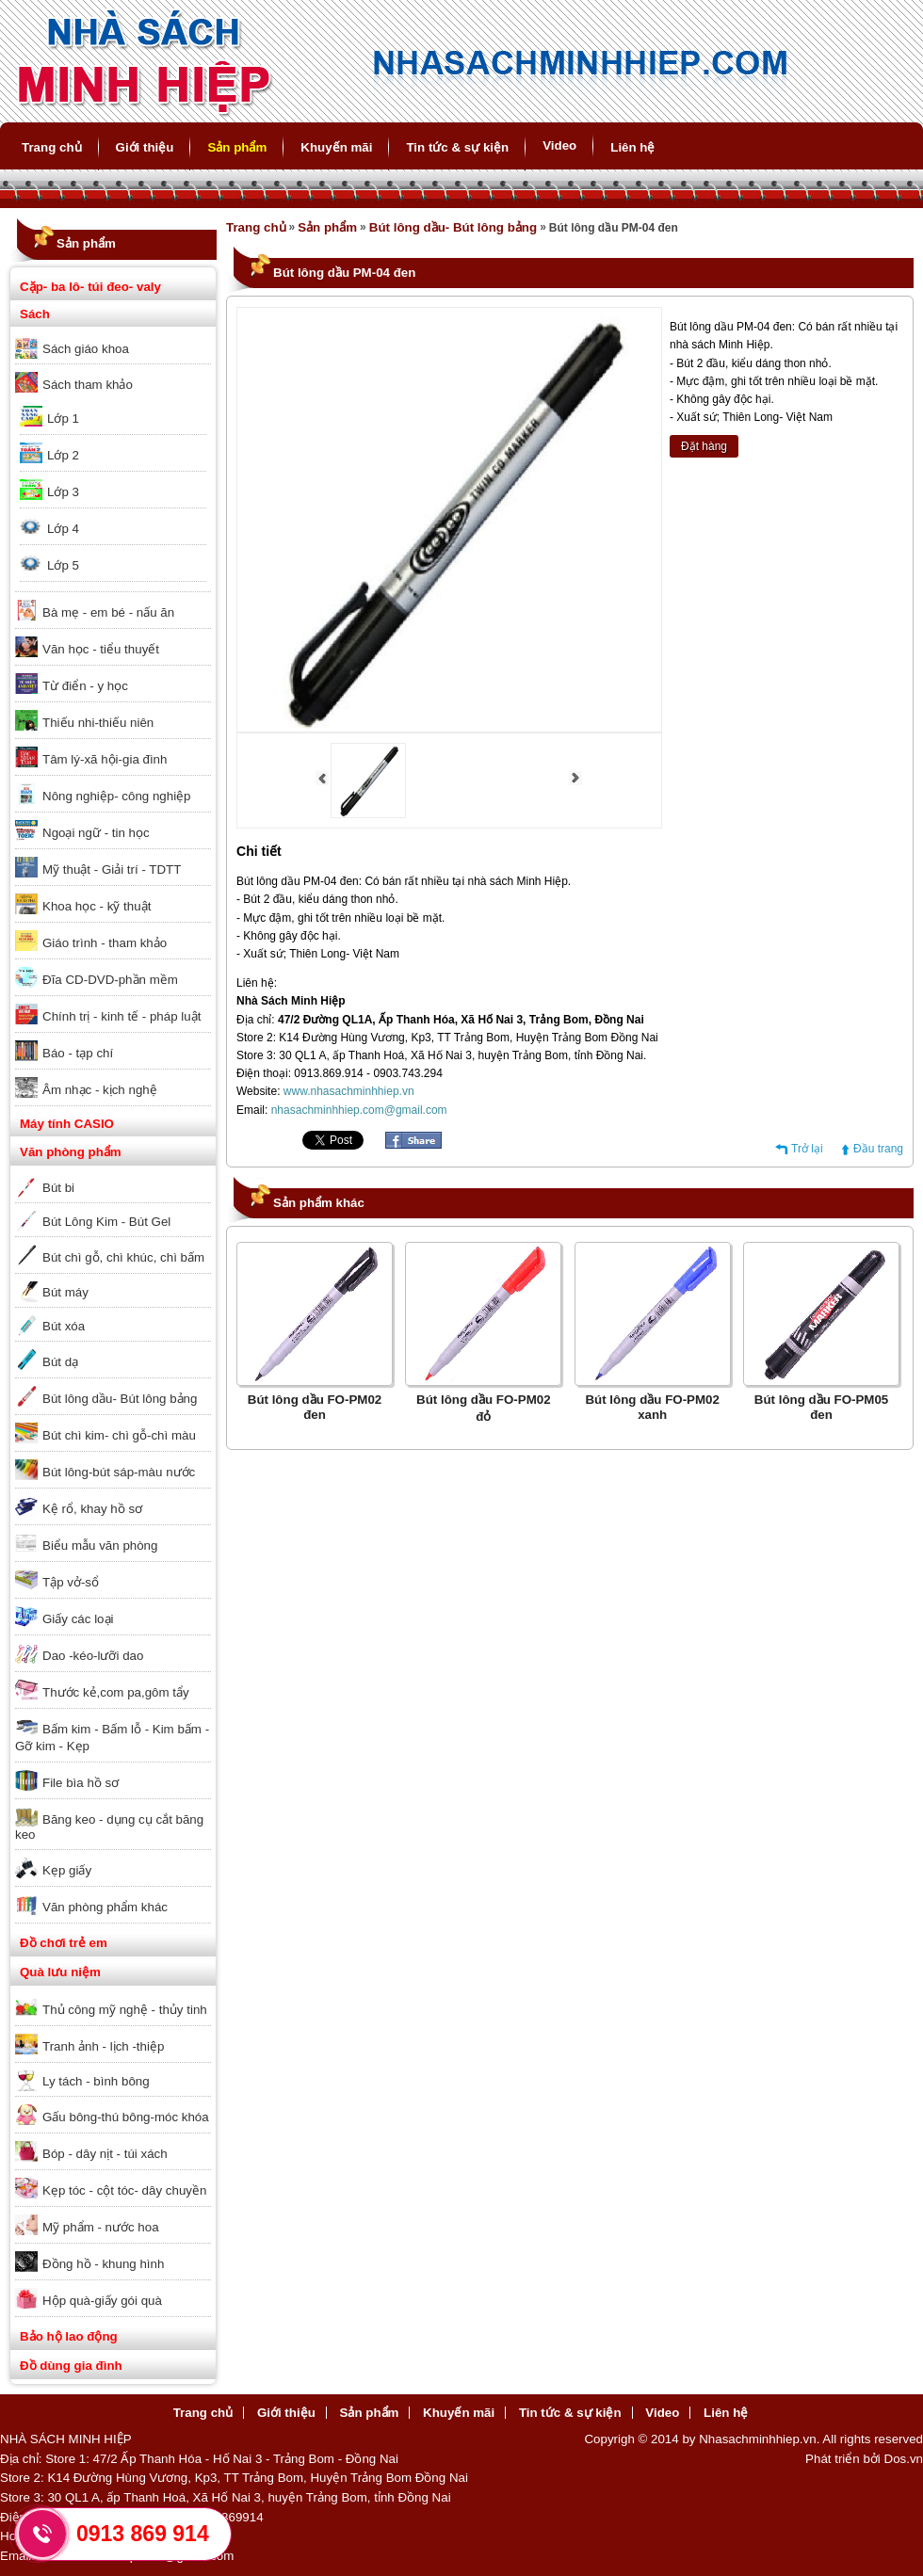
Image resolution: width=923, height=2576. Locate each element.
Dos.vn (903, 2459)
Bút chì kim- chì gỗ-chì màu (119, 1435)
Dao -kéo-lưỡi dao (92, 1656)
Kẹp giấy (66, 1870)
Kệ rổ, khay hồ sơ (92, 1509)
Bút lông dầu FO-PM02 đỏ (483, 1408)
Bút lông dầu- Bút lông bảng (119, 1399)
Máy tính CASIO (67, 1124)
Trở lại (807, 1148)
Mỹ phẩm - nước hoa (100, 2227)
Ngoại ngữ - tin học (96, 833)
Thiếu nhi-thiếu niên (98, 723)
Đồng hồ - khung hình (103, 2264)
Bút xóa (63, 1326)
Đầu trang (878, 1148)
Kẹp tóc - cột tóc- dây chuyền (124, 2190)
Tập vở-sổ (70, 1582)
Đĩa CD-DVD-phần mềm (110, 980)
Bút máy (65, 1292)
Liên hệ (632, 147)
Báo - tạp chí (77, 1053)
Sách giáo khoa (85, 349)
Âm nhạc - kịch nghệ (99, 1090)
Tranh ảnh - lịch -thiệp (103, 2046)
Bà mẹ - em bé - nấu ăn (108, 612)
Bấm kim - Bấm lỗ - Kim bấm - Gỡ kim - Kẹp (112, 1737)
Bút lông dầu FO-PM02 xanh (652, 1407)
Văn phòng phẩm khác (105, 1907)
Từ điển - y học (85, 686)
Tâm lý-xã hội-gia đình (104, 759)
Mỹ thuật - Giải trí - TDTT (111, 869)
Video (559, 145)
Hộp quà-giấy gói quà (102, 2301)
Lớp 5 (63, 565)
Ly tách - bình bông (96, 2081)
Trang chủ (52, 147)
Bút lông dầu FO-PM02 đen (315, 1407)
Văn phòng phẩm (70, 1152)
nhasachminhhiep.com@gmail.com (359, 1110)
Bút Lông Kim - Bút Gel (106, 1222)
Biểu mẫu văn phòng (99, 1545)
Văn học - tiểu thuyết (100, 649)
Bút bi (58, 1188)
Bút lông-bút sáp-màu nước (118, 1472)
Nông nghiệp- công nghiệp (116, 796)
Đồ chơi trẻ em (63, 1943)
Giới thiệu (145, 147)
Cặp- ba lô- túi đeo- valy (90, 287)
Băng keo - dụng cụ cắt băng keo (109, 1827)
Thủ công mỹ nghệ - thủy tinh (124, 2010)
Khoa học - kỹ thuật (96, 906)
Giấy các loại (77, 1619)
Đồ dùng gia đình (71, 2366)
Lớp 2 (63, 455)
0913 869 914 (142, 2533)
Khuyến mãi (336, 147)
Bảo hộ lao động (69, 2336)
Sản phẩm (237, 147)
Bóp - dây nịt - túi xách (105, 2154)
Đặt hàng (704, 446)
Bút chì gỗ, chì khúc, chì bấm (123, 1257)
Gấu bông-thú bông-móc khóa (125, 2117)
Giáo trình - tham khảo (104, 943)
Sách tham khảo (87, 385)
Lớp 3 (63, 492)
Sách (35, 314)
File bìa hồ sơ (80, 1783)
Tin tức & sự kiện (457, 147)
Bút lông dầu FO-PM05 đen (821, 1407)
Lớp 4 (63, 529)
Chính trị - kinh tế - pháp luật (121, 1016)
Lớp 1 (63, 418)
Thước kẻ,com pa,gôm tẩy (115, 1692)
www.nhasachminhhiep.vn (348, 1091)
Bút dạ (60, 1362)
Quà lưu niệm (60, 1972)
